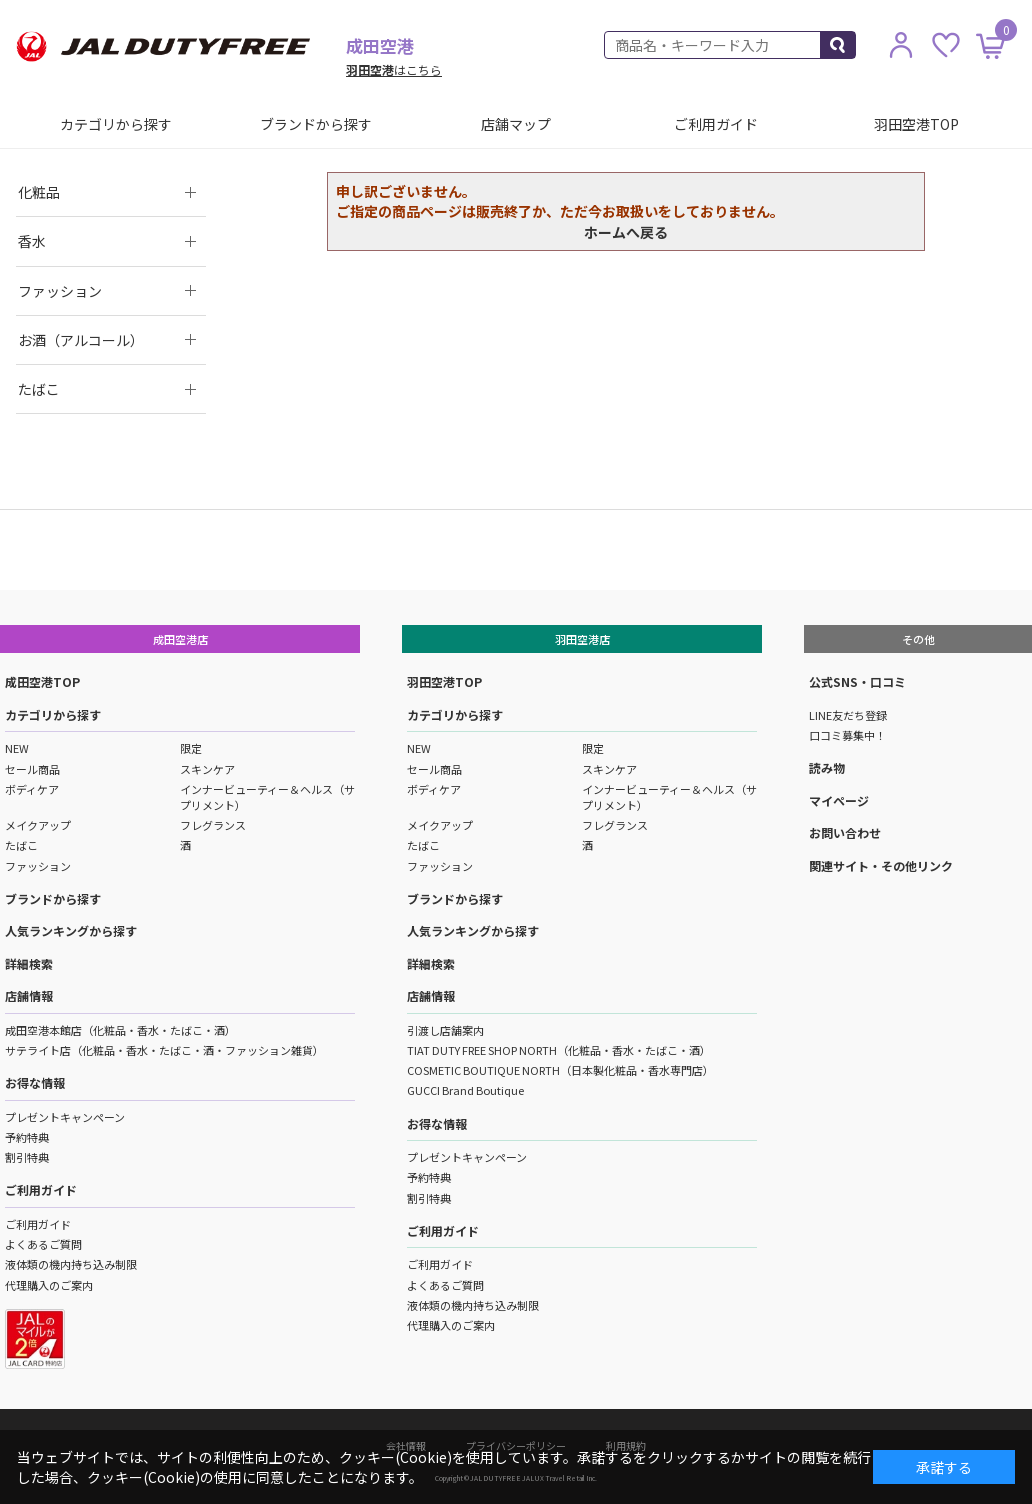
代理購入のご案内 (49, 1285)
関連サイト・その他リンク (881, 865)
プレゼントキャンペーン (65, 1117)
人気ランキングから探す (71, 930)
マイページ (839, 800)
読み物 (827, 767)
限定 (191, 748)
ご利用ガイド (716, 124)
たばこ (21, 845)
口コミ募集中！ (847, 735)
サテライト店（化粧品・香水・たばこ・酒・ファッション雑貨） (164, 1050)
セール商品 (32, 769)
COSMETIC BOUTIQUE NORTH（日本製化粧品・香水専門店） (560, 1070)
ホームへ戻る (626, 232)
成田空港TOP (42, 681)
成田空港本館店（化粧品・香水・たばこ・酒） (120, 1030)
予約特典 (27, 1137)
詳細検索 (29, 963)
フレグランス (213, 825)
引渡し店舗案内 (445, 1030)
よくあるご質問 (43, 1244)
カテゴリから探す (116, 124)
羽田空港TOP (916, 124)
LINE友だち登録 (848, 715)
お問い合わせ (845, 832)
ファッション (38, 866)
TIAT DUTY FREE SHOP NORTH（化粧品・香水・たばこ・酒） (559, 1050)
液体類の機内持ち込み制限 (71, 1264)
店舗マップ (516, 124)
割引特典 (27, 1157)
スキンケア (207, 769)
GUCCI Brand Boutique (465, 1090)
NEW (17, 748)
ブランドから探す (316, 124)
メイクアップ (38, 825)
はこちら (394, 69)
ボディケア (32, 789)
